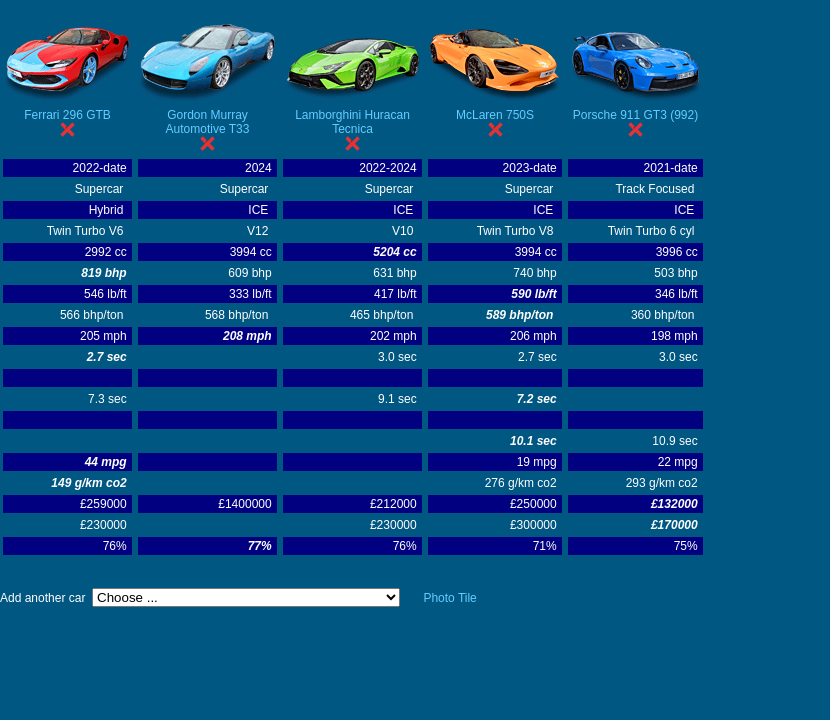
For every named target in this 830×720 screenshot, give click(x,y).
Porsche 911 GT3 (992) (635, 115)
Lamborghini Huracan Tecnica (352, 122)
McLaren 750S (495, 115)
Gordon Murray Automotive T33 (208, 122)
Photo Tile (449, 598)
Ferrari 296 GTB (67, 115)
